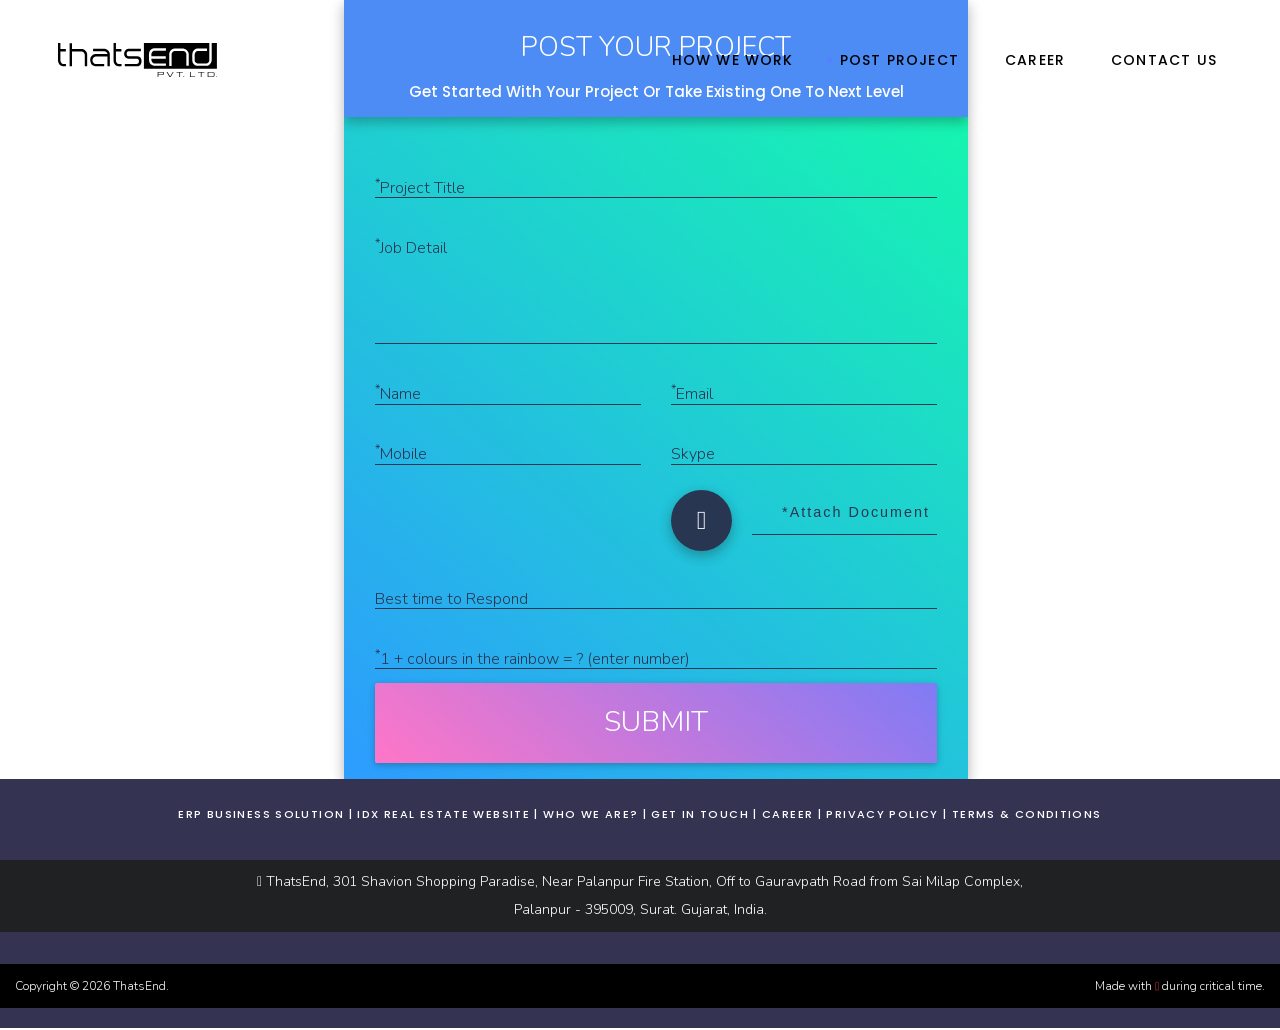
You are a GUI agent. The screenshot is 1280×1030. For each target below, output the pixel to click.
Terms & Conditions (1027, 816)
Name (398, 394)
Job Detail (411, 248)
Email (692, 394)
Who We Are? (590, 816)
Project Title (420, 188)
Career (787, 816)
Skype (693, 456)
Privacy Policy (882, 816)
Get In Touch (700, 816)
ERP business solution (261, 816)
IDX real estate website (443, 816)
